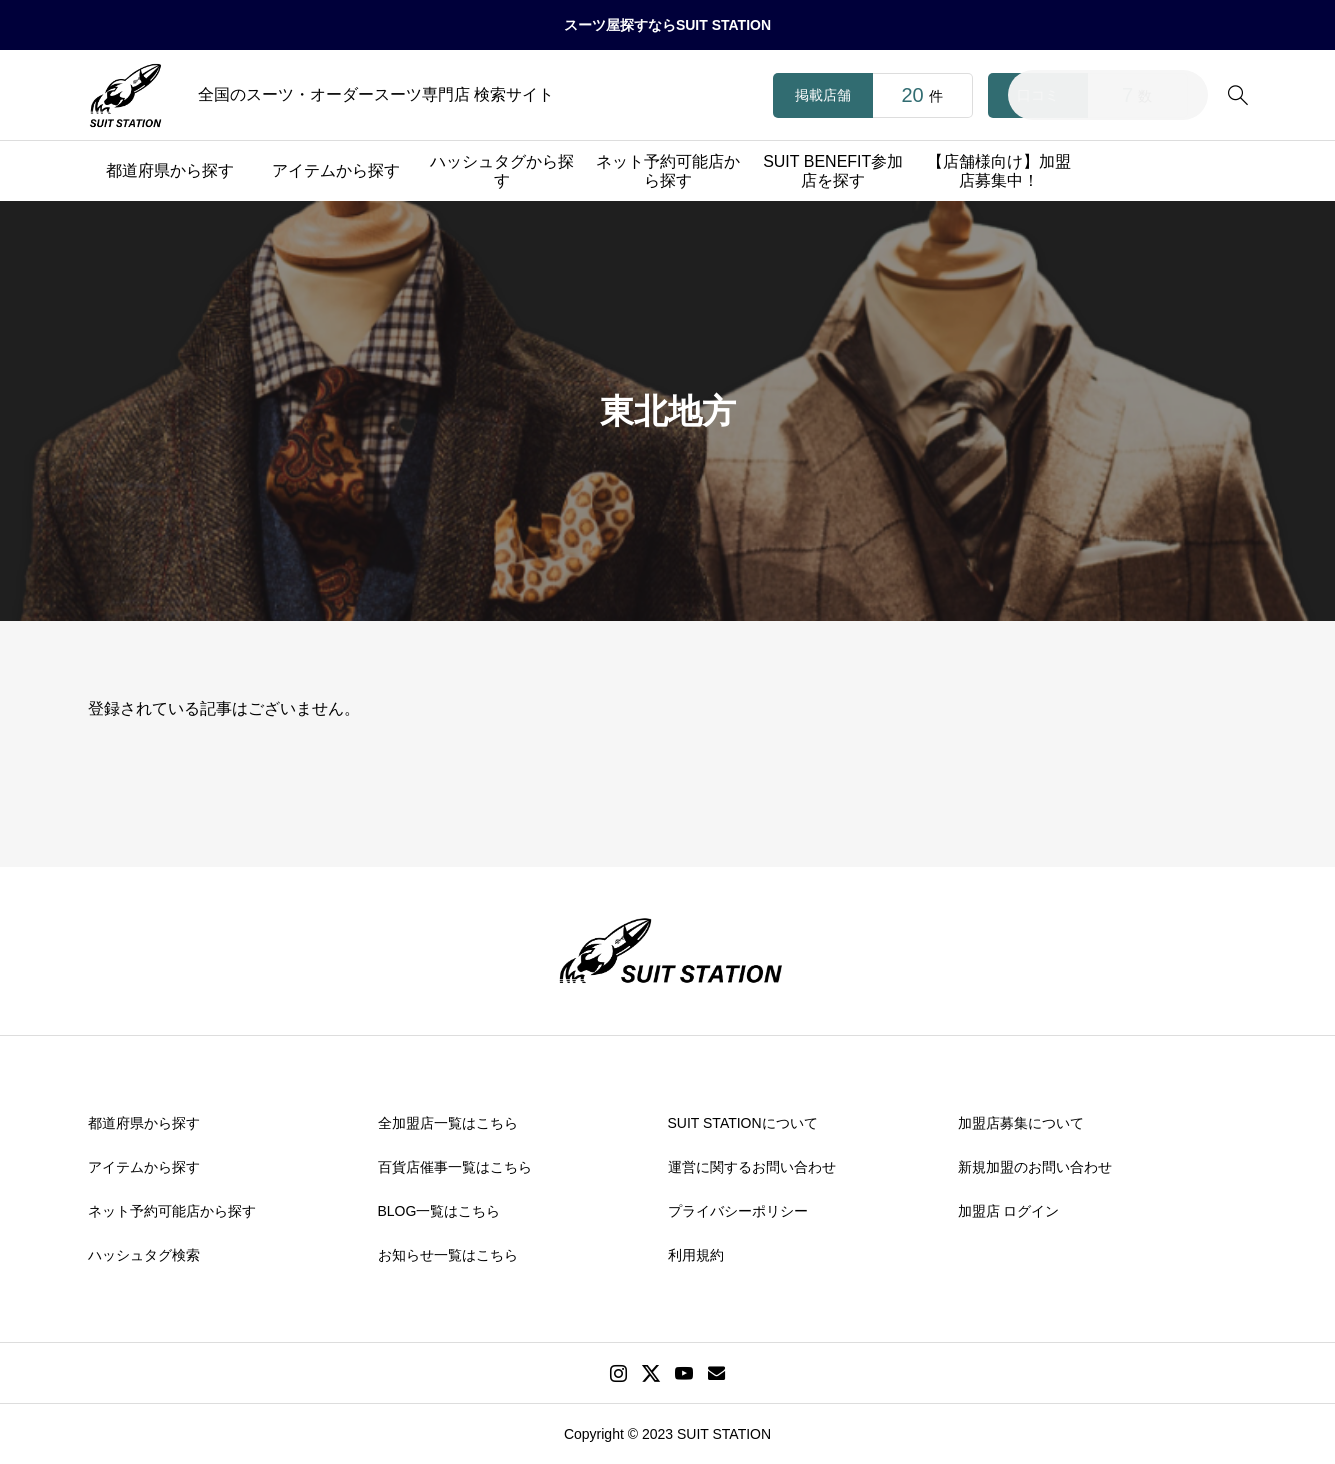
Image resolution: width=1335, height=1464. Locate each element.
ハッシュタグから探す (502, 171)
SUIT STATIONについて (743, 1123)
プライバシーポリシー (738, 1211)
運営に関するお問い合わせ (752, 1167)
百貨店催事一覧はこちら (455, 1167)
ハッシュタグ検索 (144, 1255)
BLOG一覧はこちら (439, 1211)
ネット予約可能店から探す (668, 171)
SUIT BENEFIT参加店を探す (833, 171)
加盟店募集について (1021, 1123)
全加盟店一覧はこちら (448, 1123)
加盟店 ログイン (1009, 1211)
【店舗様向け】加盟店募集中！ (999, 171)
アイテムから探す (336, 170)
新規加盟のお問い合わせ (1035, 1167)
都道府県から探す (170, 170)
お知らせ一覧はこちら (448, 1255)
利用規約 (696, 1255)
